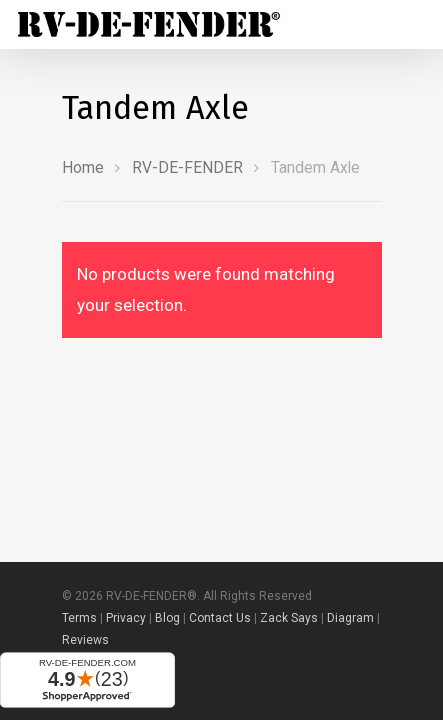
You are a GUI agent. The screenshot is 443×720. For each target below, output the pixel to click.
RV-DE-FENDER (187, 167)
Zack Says (289, 618)
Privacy (126, 618)
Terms (79, 618)
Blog (167, 618)
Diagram (350, 618)
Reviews (85, 640)
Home (83, 167)
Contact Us (220, 618)
